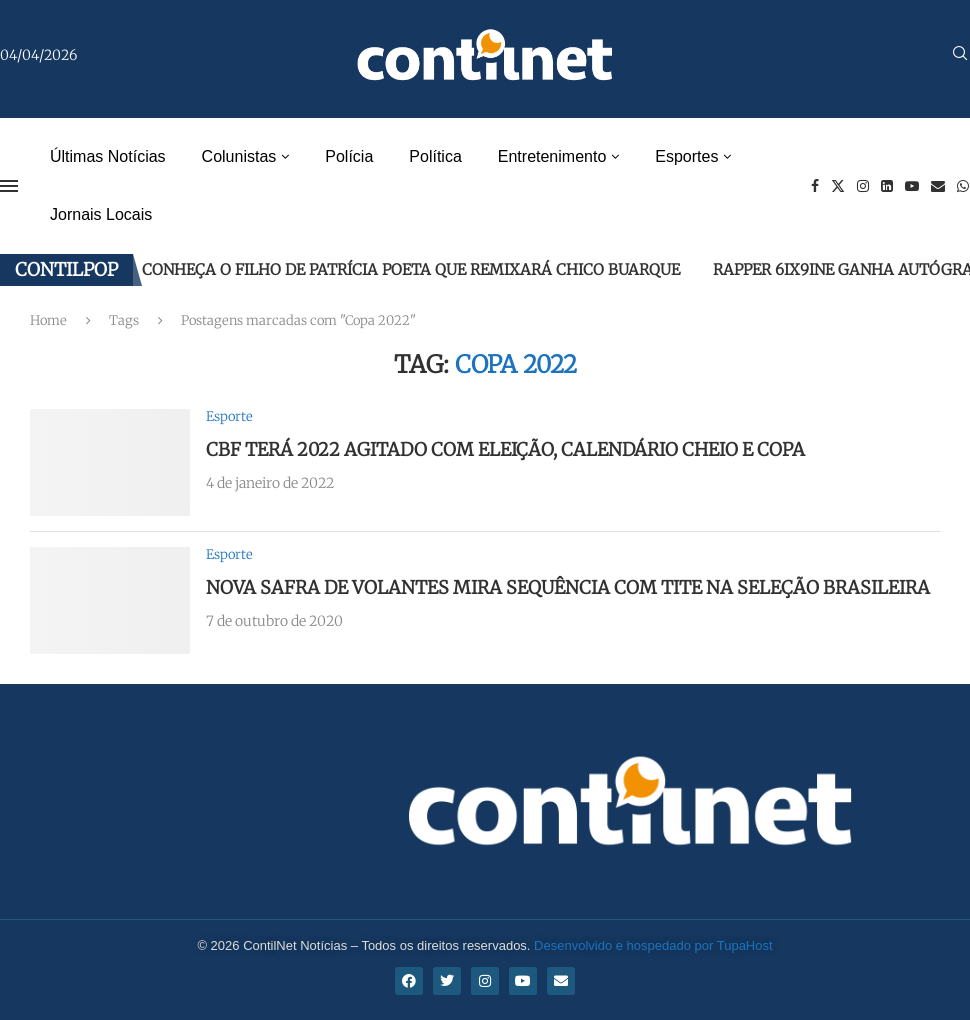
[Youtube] (912, 186)
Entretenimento (552, 156)
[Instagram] (863, 186)
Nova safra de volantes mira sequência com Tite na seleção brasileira (568, 587)
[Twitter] (838, 186)
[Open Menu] (9, 186)
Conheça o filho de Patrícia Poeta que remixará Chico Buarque (411, 269)
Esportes (686, 156)
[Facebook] (815, 186)
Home (48, 320)
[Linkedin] (887, 186)
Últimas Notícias (108, 156)
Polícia (349, 156)
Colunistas (239, 156)
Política (435, 156)
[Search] (960, 55)
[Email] (938, 186)
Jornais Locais (101, 214)
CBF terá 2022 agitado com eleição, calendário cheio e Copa (505, 449)
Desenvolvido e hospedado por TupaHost (653, 945)
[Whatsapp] (963, 186)
